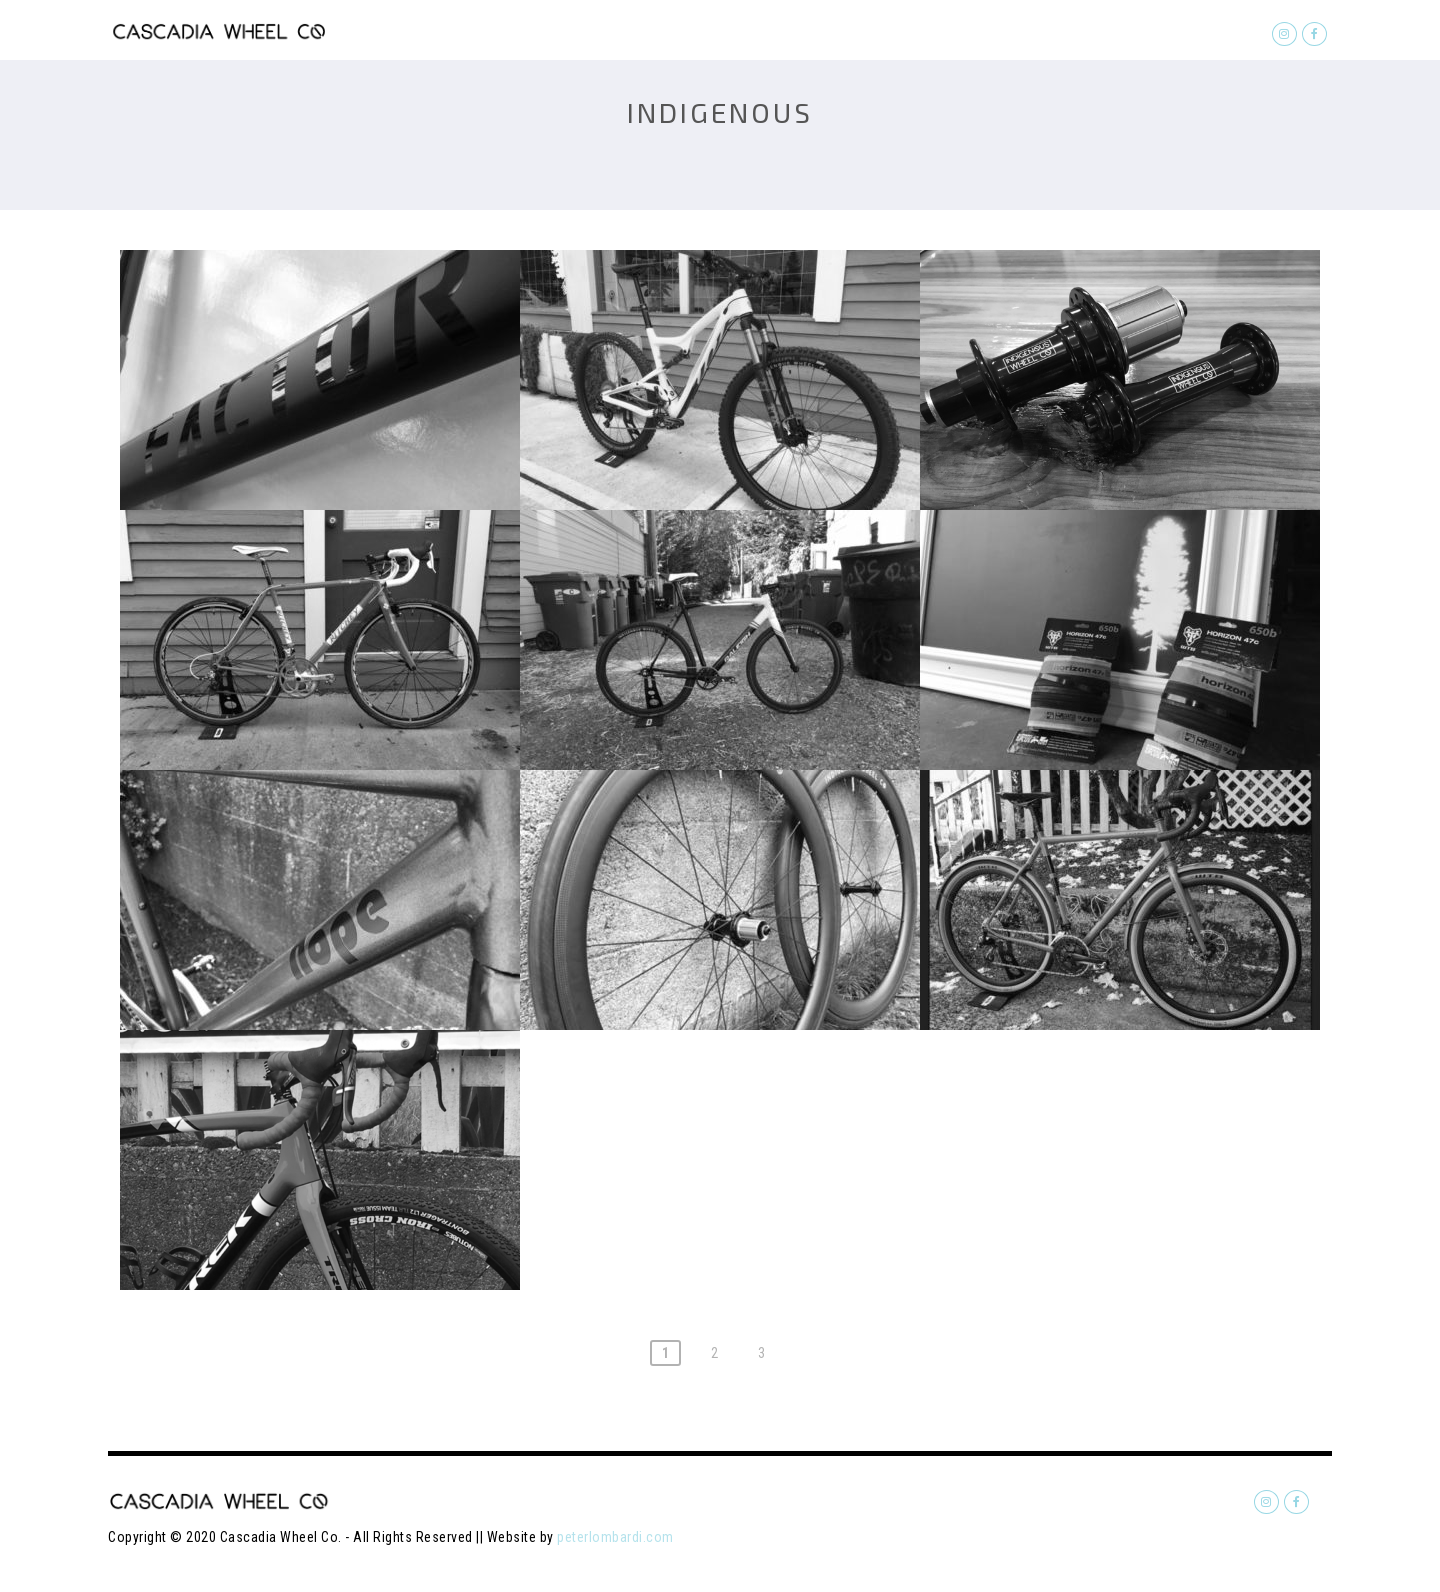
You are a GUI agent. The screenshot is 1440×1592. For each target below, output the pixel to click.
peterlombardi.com (615, 1537)
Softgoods (1023, 31)
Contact (1217, 31)
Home (756, 31)
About (1127, 31)
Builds (918, 31)
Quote (835, 31)
